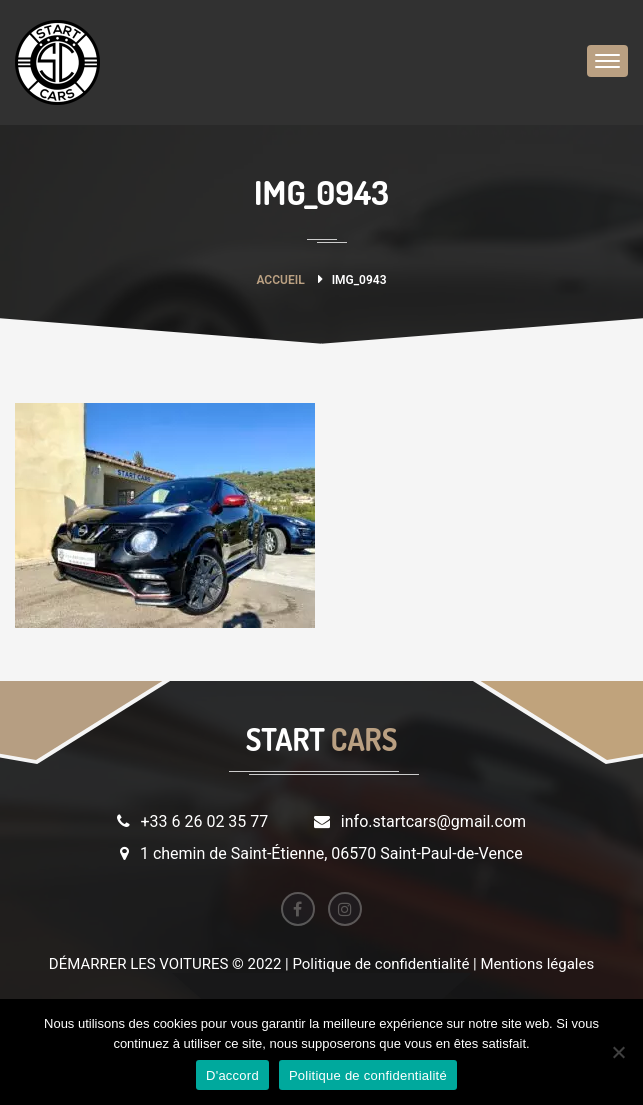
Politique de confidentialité (368, 1075)
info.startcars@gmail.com (433, 821)
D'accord (232, 1075)
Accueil (280, 280)
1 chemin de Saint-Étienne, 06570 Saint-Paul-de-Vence (331, 853)
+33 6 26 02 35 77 (204, 821)
